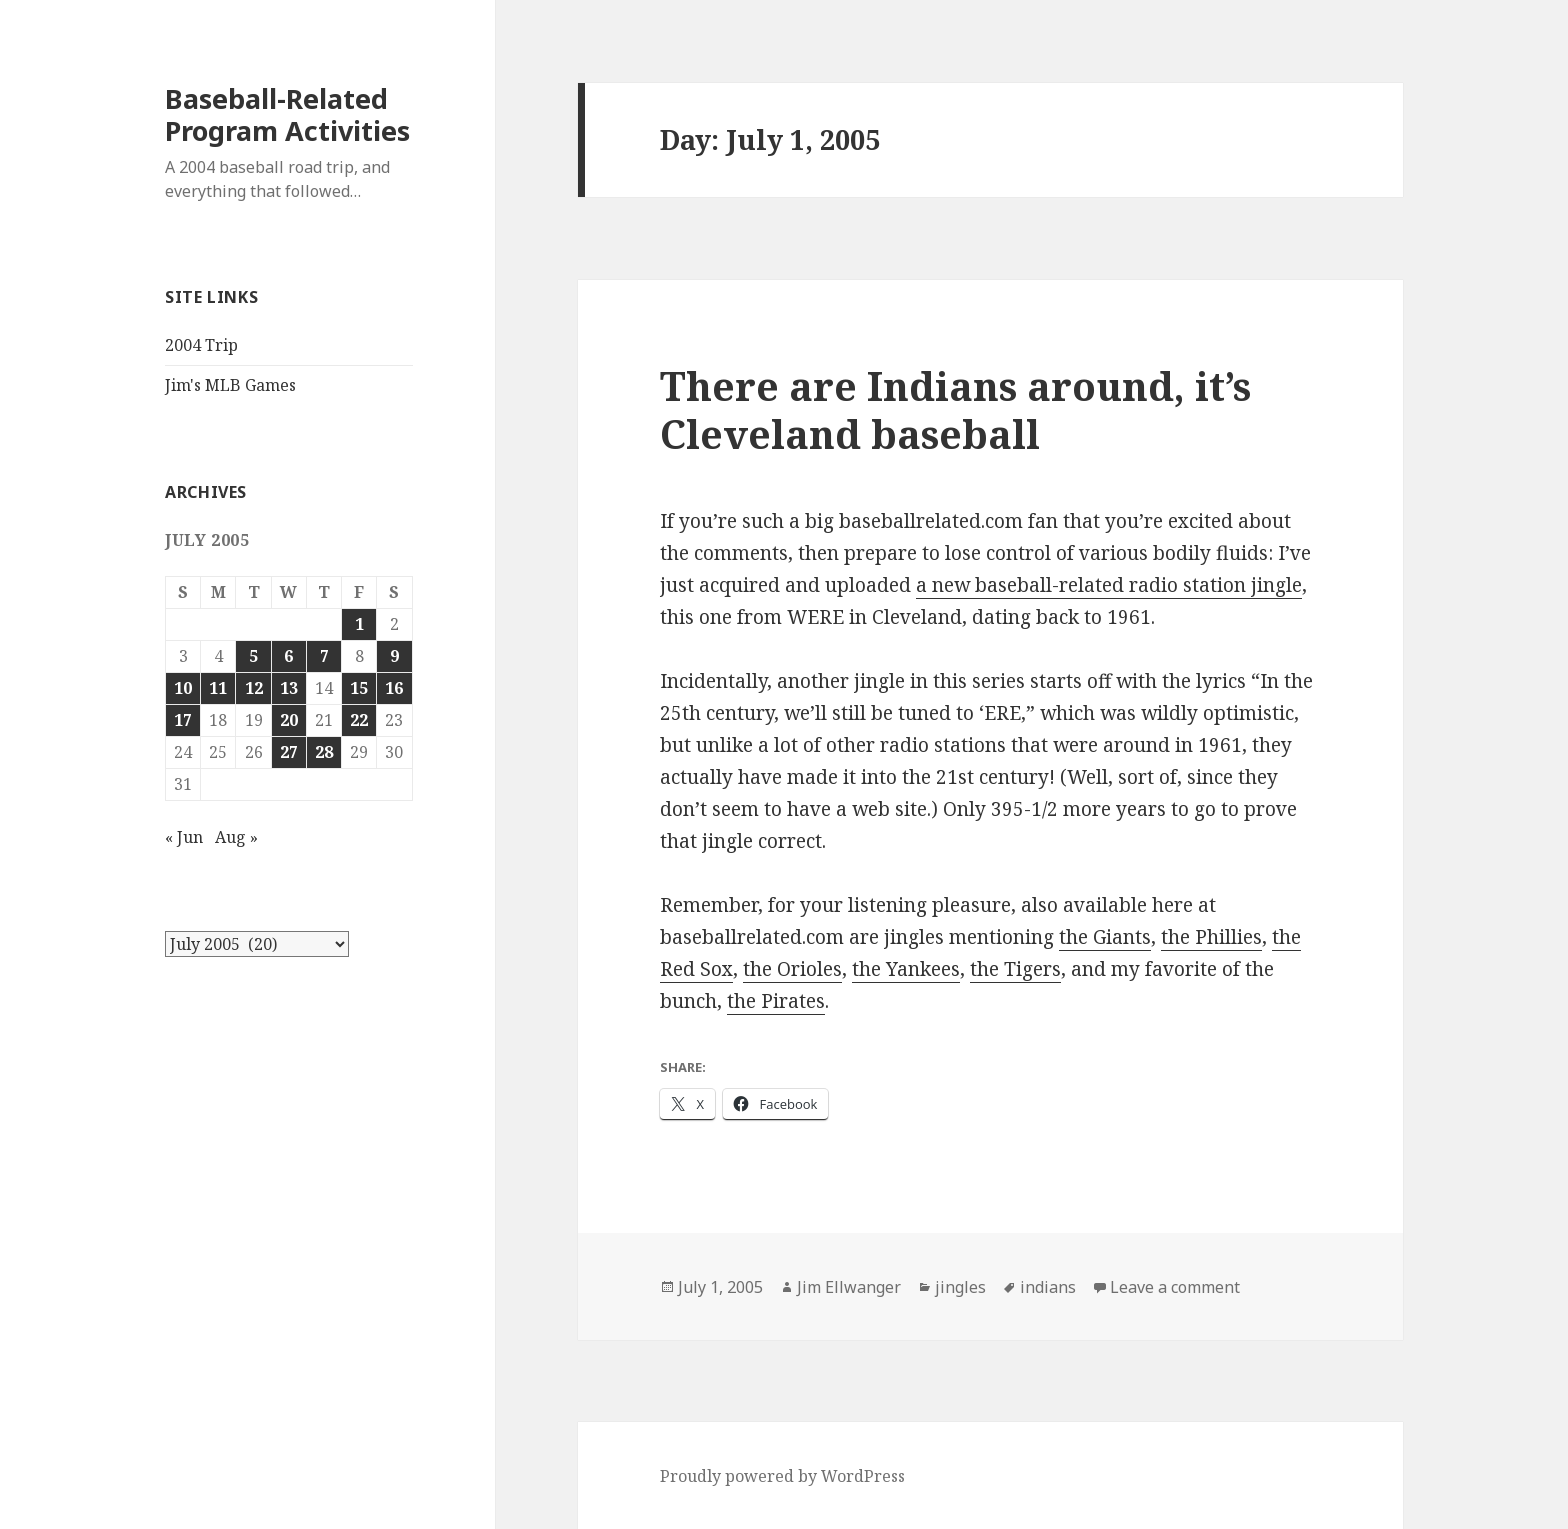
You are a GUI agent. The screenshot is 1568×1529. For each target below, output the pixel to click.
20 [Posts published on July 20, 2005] (289, 720)
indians (1048, 1287)
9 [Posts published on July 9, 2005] (394, 656)
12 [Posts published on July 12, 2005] (254, 688)
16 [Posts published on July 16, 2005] (394, 688)
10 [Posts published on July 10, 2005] (183, 688)
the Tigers (1015, 969)
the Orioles (792, 969)
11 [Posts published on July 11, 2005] (218, 688)
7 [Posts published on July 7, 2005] (324, 656)
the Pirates (776, 1001)
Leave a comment (1175, 1287)
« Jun (184, 837)
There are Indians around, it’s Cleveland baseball (955, 409)
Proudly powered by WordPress (782, 1476)
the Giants (1105, 937)
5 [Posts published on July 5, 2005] (253, 656)
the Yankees (906, 969)
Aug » (236, 837)
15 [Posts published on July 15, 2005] (359, 688)
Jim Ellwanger (849, 1287)
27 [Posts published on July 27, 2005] (289, 752)
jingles (960, 1287)
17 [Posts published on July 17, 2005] (183, 720)
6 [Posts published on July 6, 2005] (288, 656)
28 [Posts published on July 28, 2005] (324, 752)
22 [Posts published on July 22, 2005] (359, 720)
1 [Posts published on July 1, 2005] (359, 624)
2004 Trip (201, 345)
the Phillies (1211, 937)
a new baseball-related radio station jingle (1109, 585)
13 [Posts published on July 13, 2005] (289, 688)
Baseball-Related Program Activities (287, 114)
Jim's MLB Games (230, 385)
